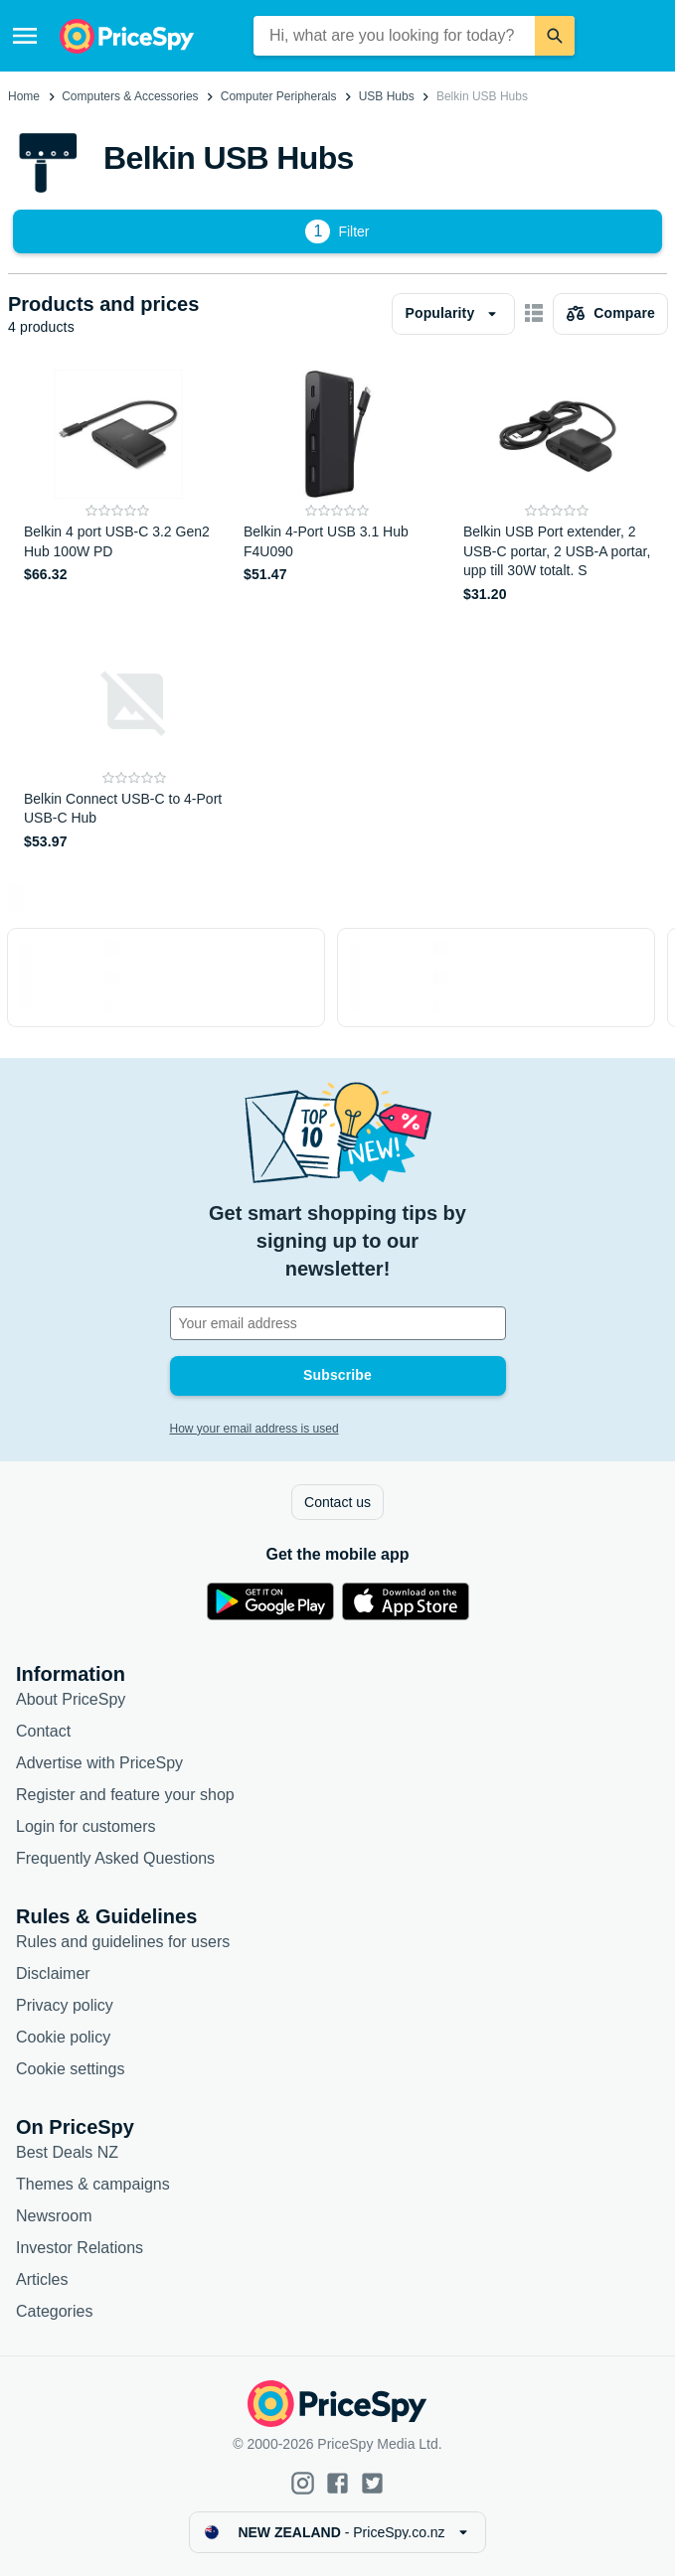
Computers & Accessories (130, 96)
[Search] (555, 36)
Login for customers (86, 1826)
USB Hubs (387, 96)
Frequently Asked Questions (115, 1858)
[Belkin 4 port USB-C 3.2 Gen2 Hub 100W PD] (118, 487)
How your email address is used (254, 1429)
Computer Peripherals (279, 96)
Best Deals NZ (67, 2152)
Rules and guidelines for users (123, 1941)
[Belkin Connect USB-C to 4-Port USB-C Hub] (134, 744)
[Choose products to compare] (610, 314)
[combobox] (394, 36)
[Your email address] (338, 1323)
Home (24, 96)
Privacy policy (64, 2005)
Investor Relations (79, 2247)
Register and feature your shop (125, 1794)
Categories (54, 2311)
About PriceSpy (70, 1699)
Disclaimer (53, 1973)
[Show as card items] (534, 314)
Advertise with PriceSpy (99, 1762)
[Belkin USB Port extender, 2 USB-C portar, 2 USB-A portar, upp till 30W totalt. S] (557, 487)
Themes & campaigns (93, 2184)
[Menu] (25, 36)
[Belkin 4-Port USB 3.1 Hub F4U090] (337, 487)
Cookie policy (63, 2037)
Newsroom (53, 2215)
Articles (42, 2279)
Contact (43, 1731)
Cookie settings (70, 2068)
